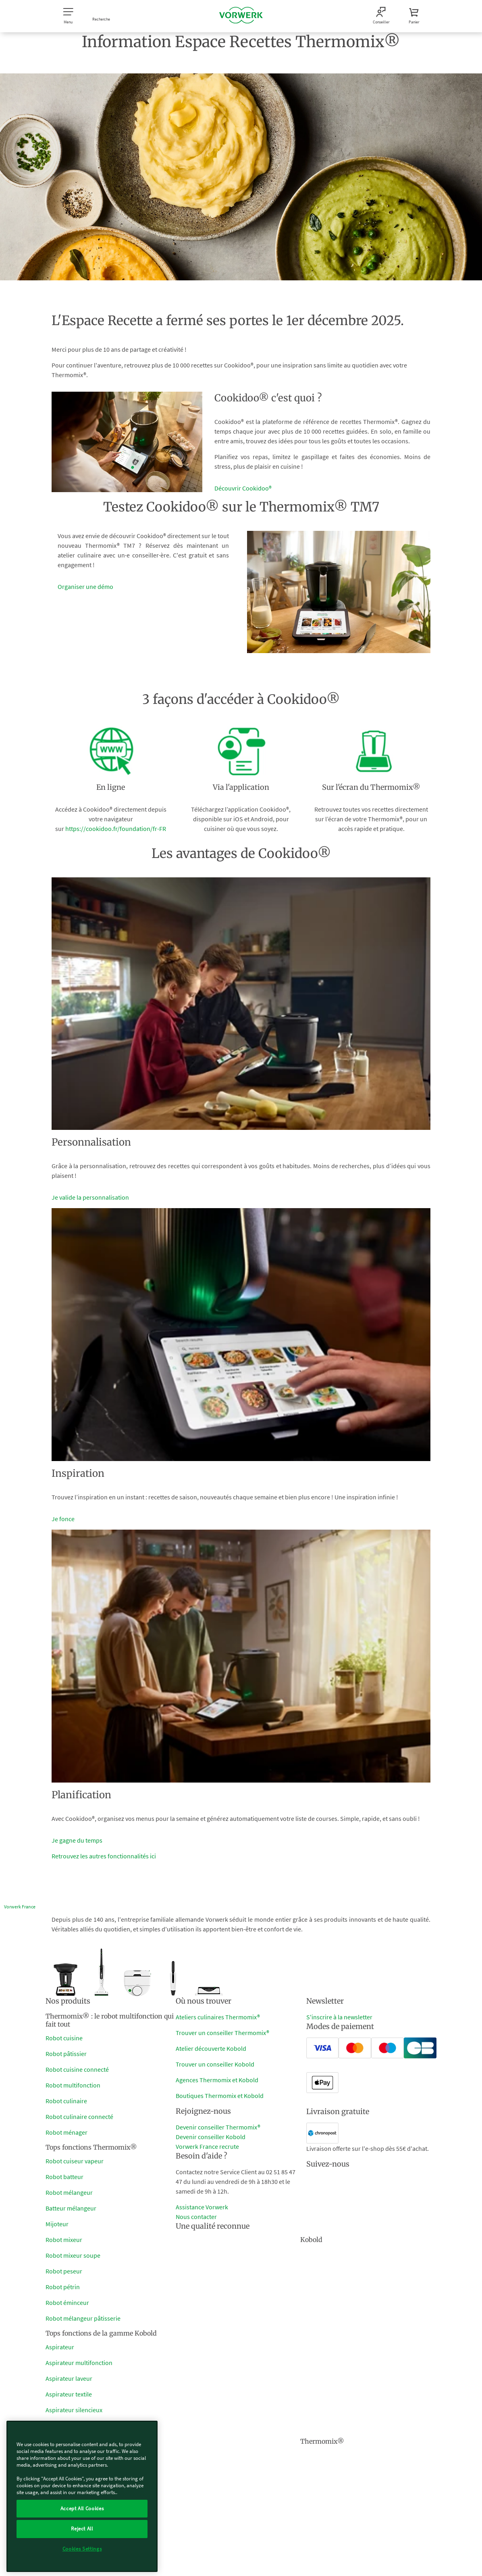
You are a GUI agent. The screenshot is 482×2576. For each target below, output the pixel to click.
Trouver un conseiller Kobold (215, 2064)
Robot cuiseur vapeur (75, 2161)
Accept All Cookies (82, 2508)
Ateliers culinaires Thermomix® (218, 2017)
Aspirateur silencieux (74, 2410)
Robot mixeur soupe (73, 2255)
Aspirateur (60, 2347)
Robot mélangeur (69, 2192)
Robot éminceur (67, 2302)
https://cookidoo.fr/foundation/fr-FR (115, 829)
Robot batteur (64, 2177)
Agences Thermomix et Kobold (217, 2080)
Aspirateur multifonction (79, 2363)
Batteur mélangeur (71, 2208)
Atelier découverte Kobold (211, 2048)
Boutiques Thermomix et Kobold (220, 2096)
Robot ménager (66, 2132)
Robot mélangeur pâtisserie (83, 2318)
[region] (82, 2496)
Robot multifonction (73, 2085)
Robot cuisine (64, 2038)
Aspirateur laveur (69, 2378)
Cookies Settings (82, 2548)
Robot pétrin (63, 2287)
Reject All (82, 2528)
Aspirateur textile (69, 2394)
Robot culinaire (66, 2101)
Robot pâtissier (66, 2054)
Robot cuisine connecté (77, 2069)
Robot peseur (64, 2271)
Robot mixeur (64, 2240)
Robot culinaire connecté (79, 2117)
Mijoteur (57, 2224)
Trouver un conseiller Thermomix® (222, 2033)
